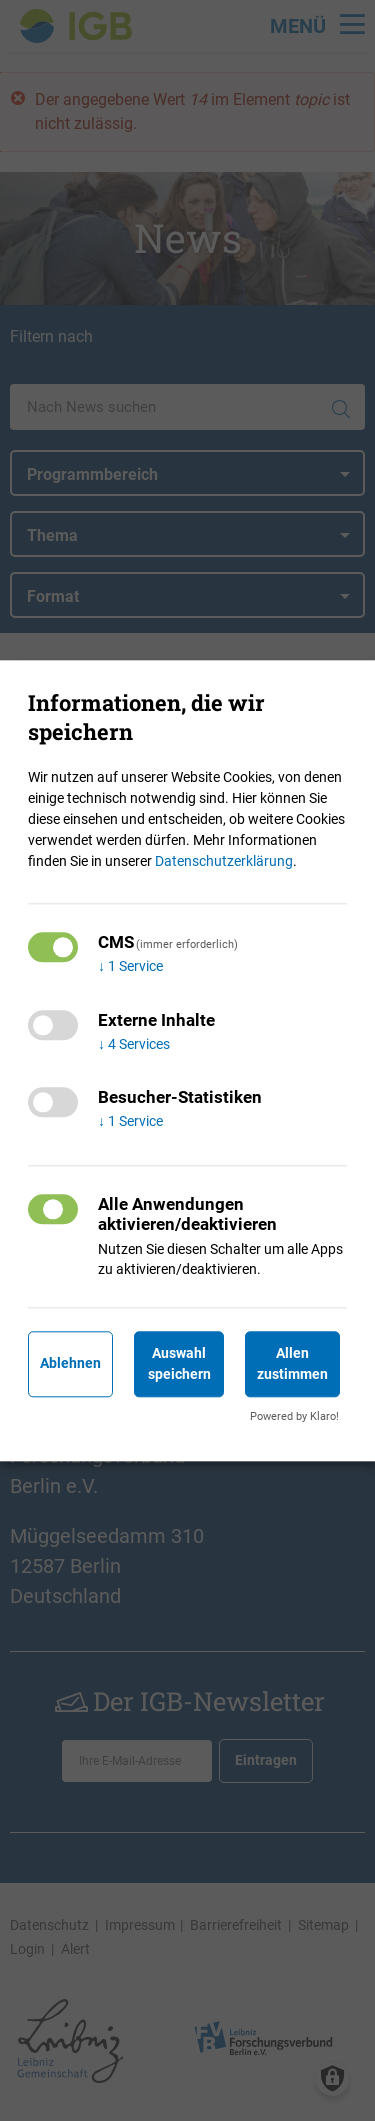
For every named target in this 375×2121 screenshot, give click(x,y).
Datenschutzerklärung (224, 861)
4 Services (134, 1044)
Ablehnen (70, 1364)
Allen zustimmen (292, 1363)
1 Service (130, 966)
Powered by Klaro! (294, 1416)
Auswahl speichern (179, 1363)
